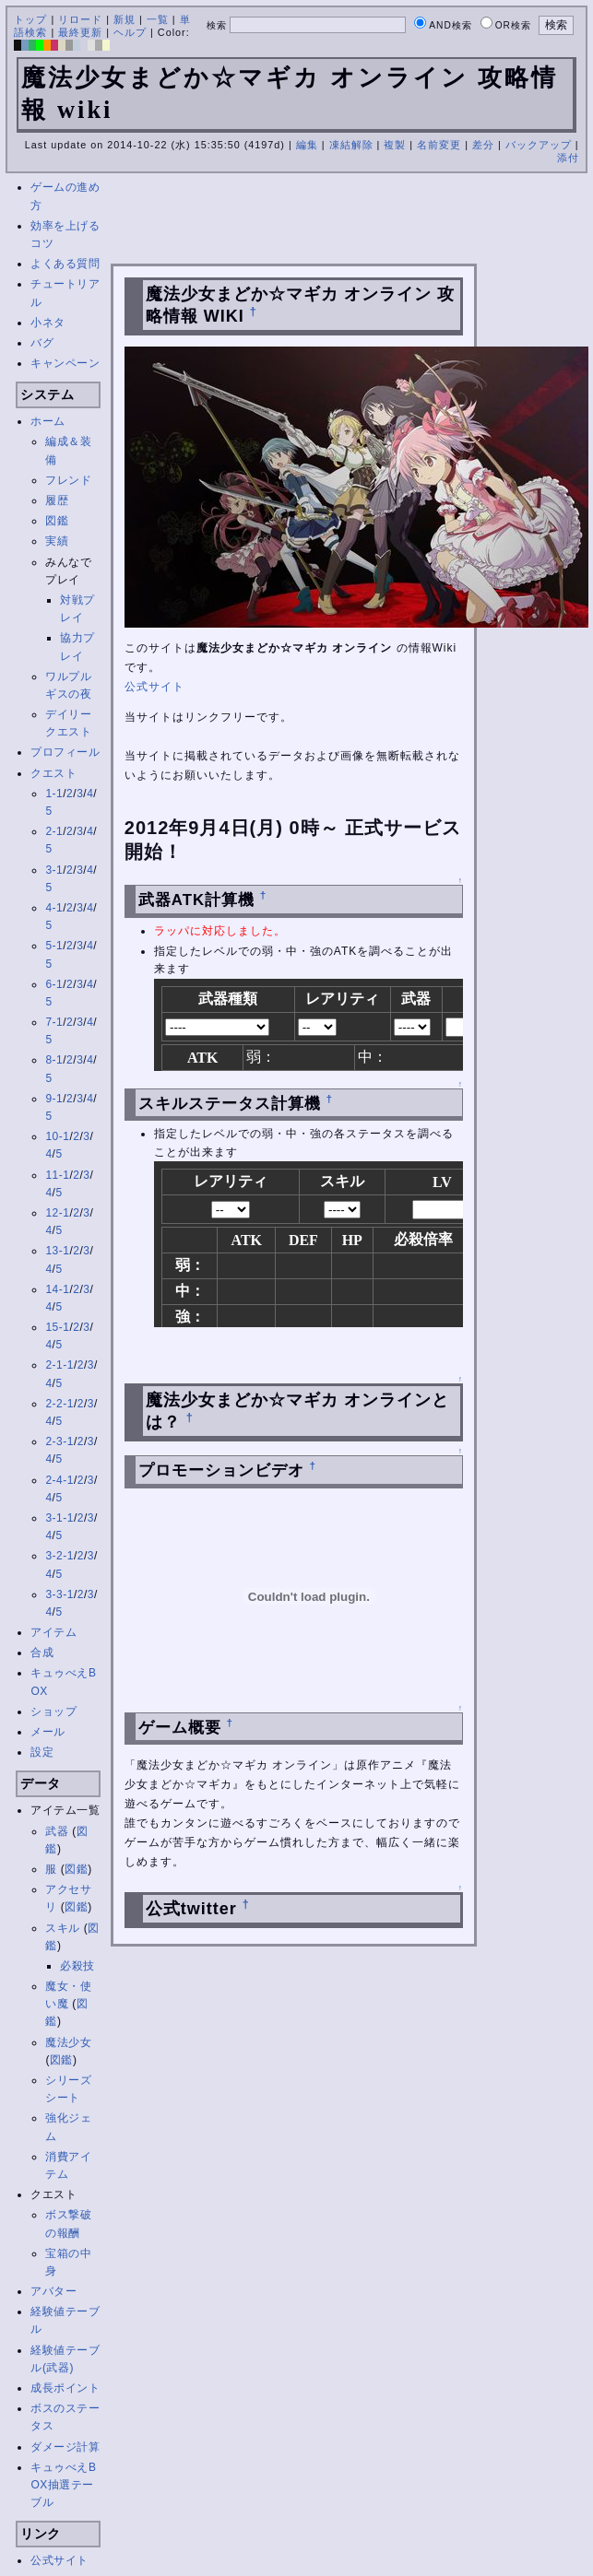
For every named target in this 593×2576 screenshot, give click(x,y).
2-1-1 (59, 1365)
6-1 (54, 984)
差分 (483, 144)
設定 (41, 1752)
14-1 (57, 1289)
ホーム (47, 421)
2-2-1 (59, 1403)
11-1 (57, 1175)
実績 (56, 541)
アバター (53, 2291)
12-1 (57, 1212)
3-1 (54, 870)
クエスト (53, 773)
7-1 (54, 1022)
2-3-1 (59, 1441)
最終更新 (80, 32)
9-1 (54, 1098)
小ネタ (47, 322)
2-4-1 (59, 1480)
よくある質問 (65, 263)
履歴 (56, 500)
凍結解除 (351, 144)
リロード (80, 19)
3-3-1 (59, 1594)
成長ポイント (65, 2388)
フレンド (68, 480)
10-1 (57, 1136)
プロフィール (65, 752)
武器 (56, 1831)
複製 (395, 144)
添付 (568, 157)
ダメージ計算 (65, 2447)
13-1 (57, 1250)
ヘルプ (130, 32)
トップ (30, 19)
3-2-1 (59, 1555)
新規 (124, 19)
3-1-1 (59, 1517)
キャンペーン (65, 363)
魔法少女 (68, 2042)
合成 (41, 1652)
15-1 (57, 1327)
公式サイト (59, 2560)
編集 (307, 144)
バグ (41, 342)
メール (47, 1731)
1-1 (54, 793)
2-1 (54, 831)
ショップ (53, 1711)
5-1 (54, 945)
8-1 (54, 1059)
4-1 (54, 907)
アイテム (53, 1632)
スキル (62, 1928)
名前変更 (439, 144)
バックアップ (538, 144)
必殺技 (77, 1965)
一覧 (158, 19)
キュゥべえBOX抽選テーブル (63, 2485)
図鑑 (56, 520)
